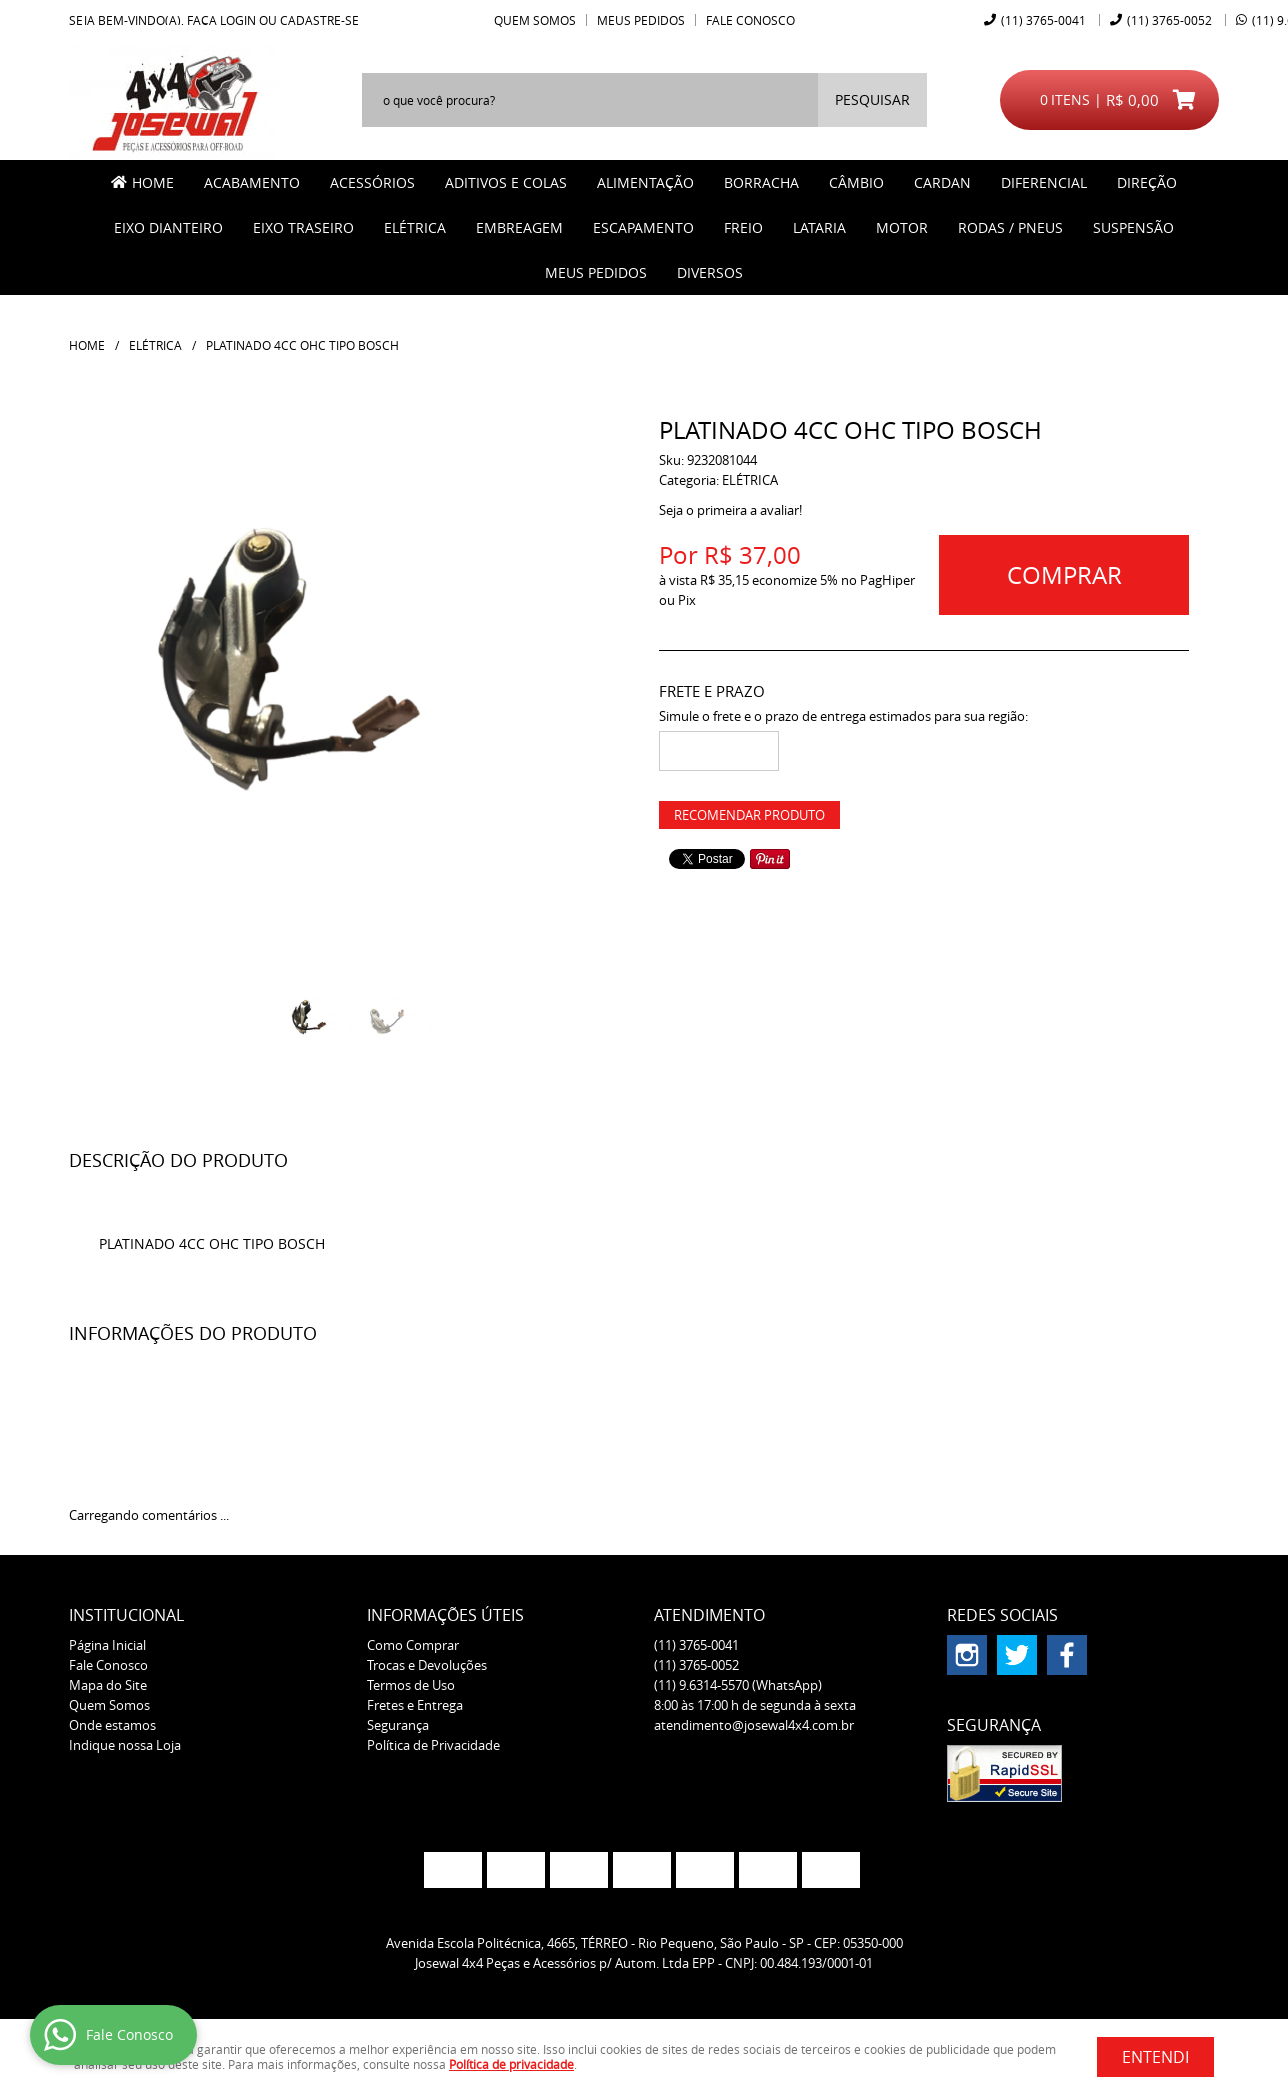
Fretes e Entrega (415, 1705)
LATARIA (819, 227)
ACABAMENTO (252, 182)
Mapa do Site (108, 1685)
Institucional (126, 1615)
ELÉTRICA (415, 227)
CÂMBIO (856, 182)
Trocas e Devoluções (427, 1665)
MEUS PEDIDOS (596, 272)
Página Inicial (107, 1645)
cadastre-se (319, 20)
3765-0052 (1169, 20)
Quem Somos (535, 20)
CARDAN (942, 182)
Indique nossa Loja (125, 1745)
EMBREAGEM (519, 227)
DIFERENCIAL (1044, 182)
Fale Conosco (750, 20)
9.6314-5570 (738, 1685)
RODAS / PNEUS (1010, 227)
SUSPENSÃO (1133, 227)
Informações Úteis (445, 1615)
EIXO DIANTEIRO (168, 227)
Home (153, 182)
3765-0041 (1043, 20)
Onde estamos (112, 1725)
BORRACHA (761, 182)
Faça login (221, 20)
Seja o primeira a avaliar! (730, 510)
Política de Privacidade (433, 1745)
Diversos (710, 272)
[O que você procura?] (872, 100)
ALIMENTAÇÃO (645, 182)
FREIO (743, 227)
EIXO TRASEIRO (303, 227)
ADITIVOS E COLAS (506, 182)
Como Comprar (413, 1645)
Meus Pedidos (641, 20)
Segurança (398, 1725)
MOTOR (902, 227)
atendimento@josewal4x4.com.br (754, 1725)
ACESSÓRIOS (372, 182)
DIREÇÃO (1147, 182)
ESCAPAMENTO (643, 227)
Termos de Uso (411, 1685)
